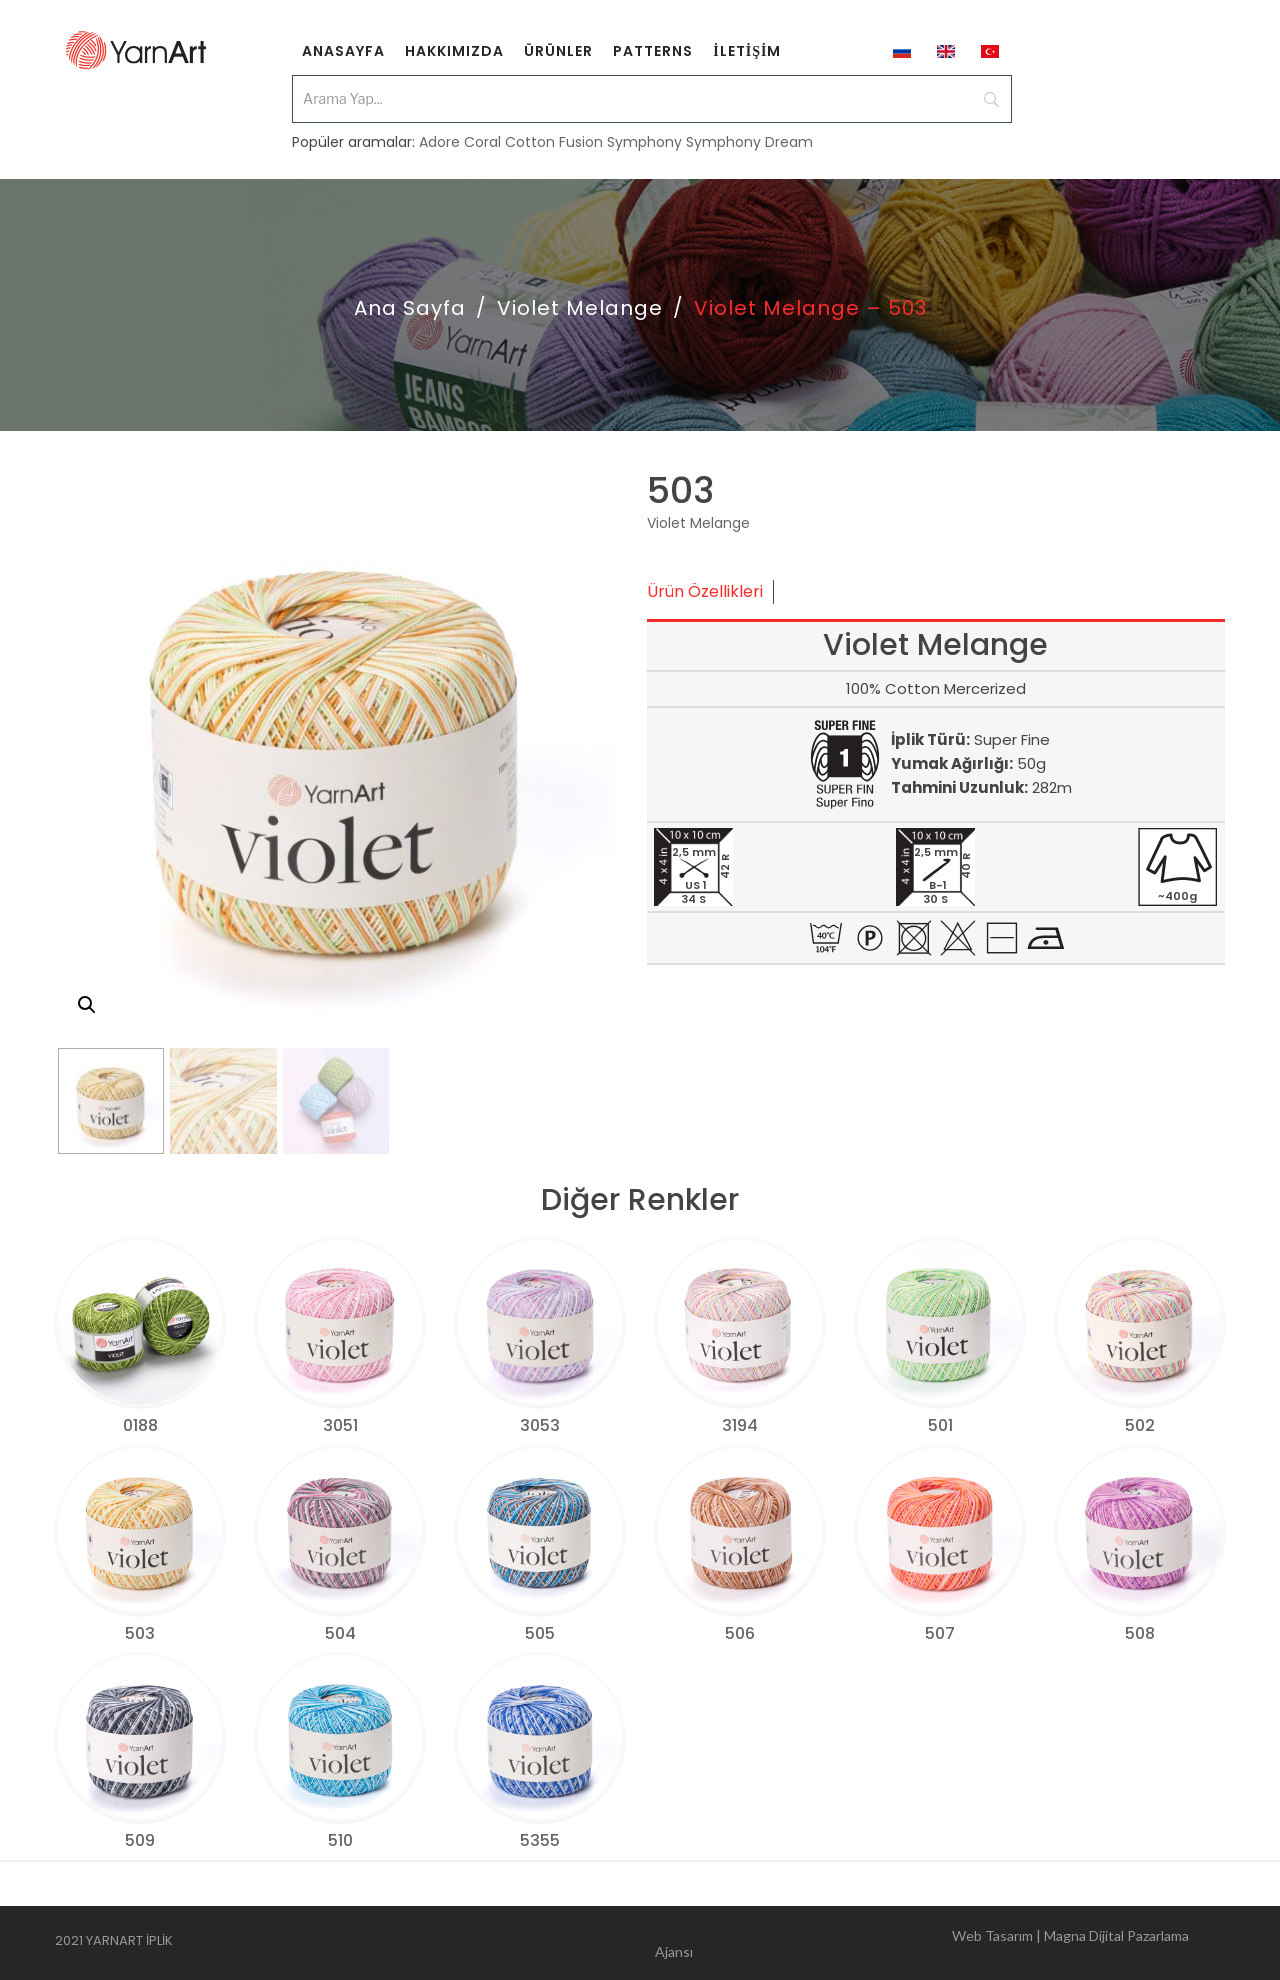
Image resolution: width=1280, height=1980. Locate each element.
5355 (540, 1840)
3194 (740, 1425)
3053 (540, 1425)
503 (140, 1633)
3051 (340, 1425)
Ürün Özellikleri (705, 591)
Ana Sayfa (410, 308)
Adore (439, 142)
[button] (87, 1005)
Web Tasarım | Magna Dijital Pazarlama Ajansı (922, 1943)
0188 (140, 1425)
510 (340, 1840)
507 (940, 1633)
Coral (482, 142)
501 (940, 1425)
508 (1140, 1633)
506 (740, 1633)
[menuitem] (343, 50)
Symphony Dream (749, 142)
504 (340, 1633)
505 (540, 1633)
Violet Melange (580, 308)
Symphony (644, 142)
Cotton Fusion (554, 142)
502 (1140, 1425)
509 (140, 1840)
